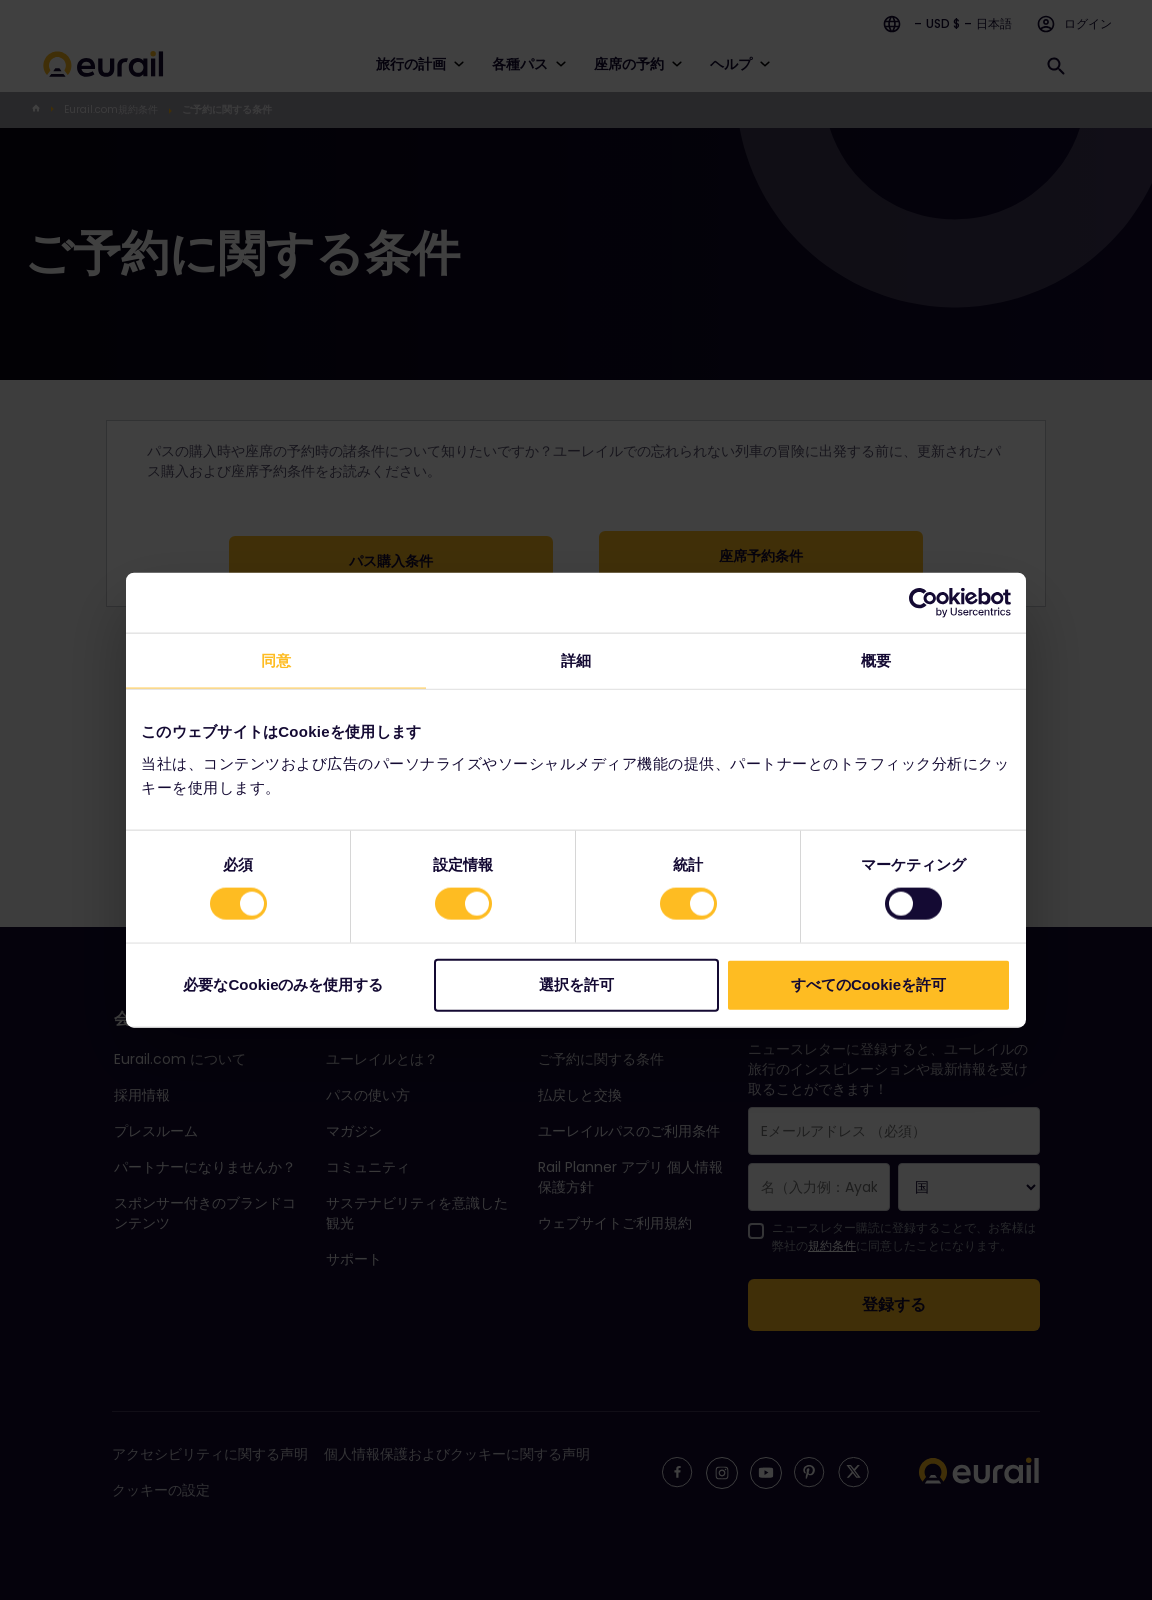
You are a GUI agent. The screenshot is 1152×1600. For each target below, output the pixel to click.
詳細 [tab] (576, 660)
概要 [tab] (876, 660)
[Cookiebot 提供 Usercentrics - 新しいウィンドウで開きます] (923, 603)
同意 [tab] (276, 660)
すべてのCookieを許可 (868, 983)
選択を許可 (576, 983)
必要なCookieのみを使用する (283, 983)
